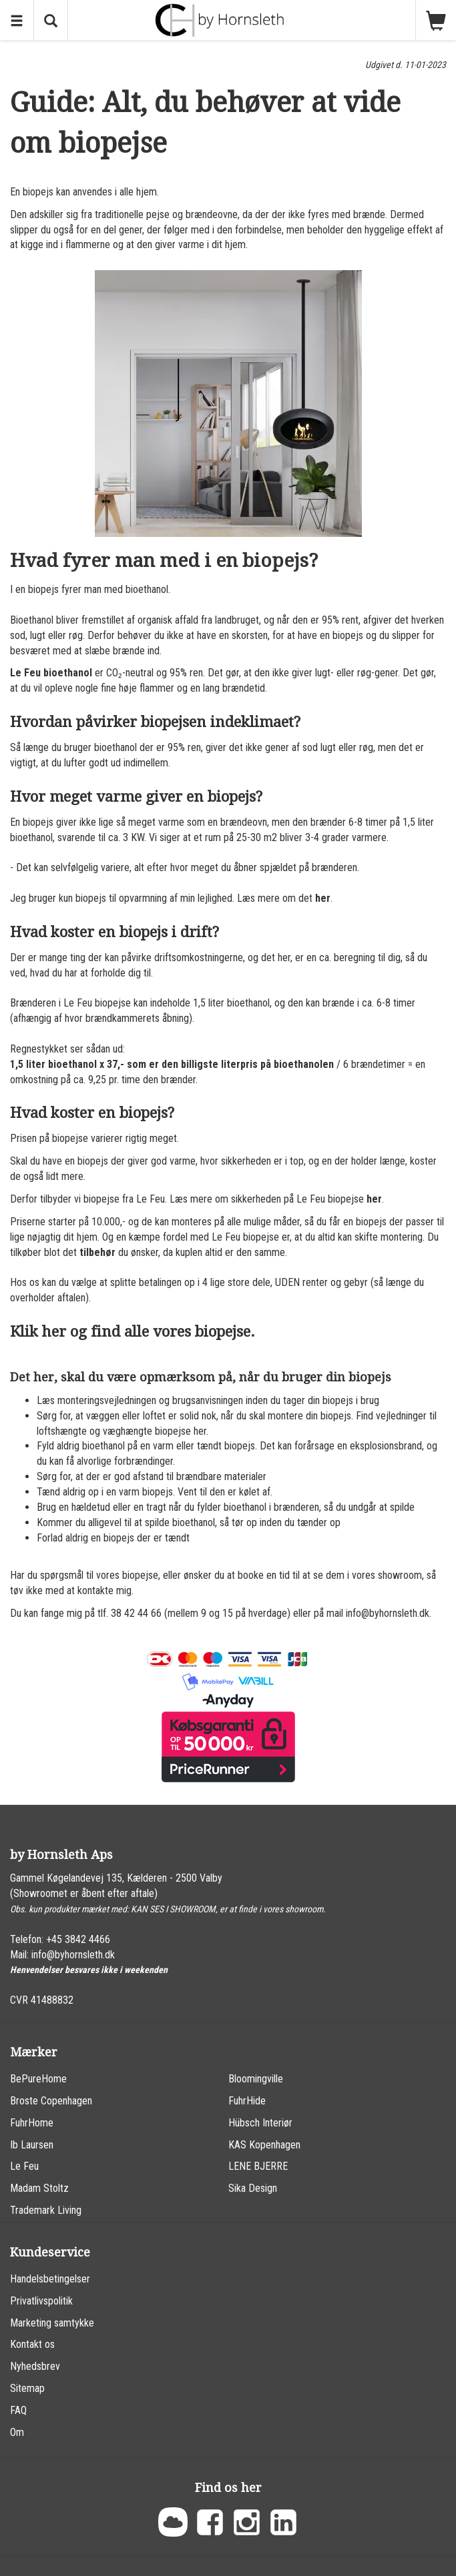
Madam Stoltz (39, 2188)
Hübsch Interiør (260, 2122)
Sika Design (252, 2188)
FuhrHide (247, 2100)
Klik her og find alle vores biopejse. (132, 1331)
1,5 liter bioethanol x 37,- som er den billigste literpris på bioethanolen (172, 1064)
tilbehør (97, 1252)
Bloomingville (255, 2078)
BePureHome (38, 2078)
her (322, 898)
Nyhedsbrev (35, 2366)
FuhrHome (31, 2122)
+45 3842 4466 (78, 1939)
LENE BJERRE (258, 2166)
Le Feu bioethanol (51, 672)
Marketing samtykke (52, 2323)
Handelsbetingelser (50, 2279)
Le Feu (24, 2166)
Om (17, 2432)
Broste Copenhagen (51, 2100)
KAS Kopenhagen (264, 2144)
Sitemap (27, 2388)
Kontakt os (32, 2344)
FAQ (18, 2410)
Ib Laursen (31, 2144)
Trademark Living (45, 2210)
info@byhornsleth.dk (73, 1954)
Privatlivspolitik (41, 2301)
